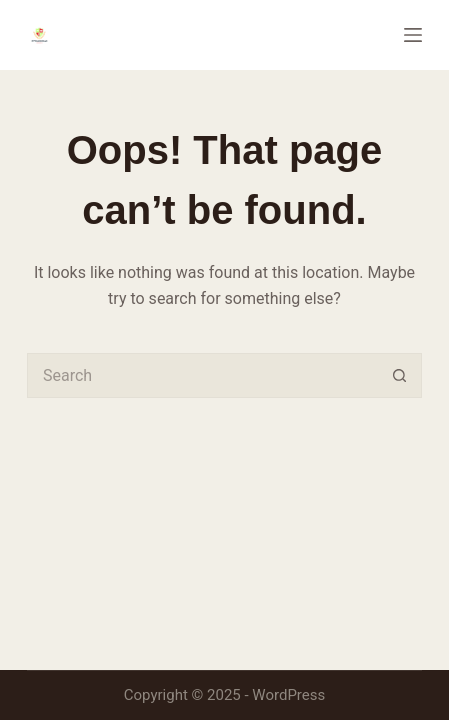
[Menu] (413, 35)
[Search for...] (202, 375)
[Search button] (399, 375)
